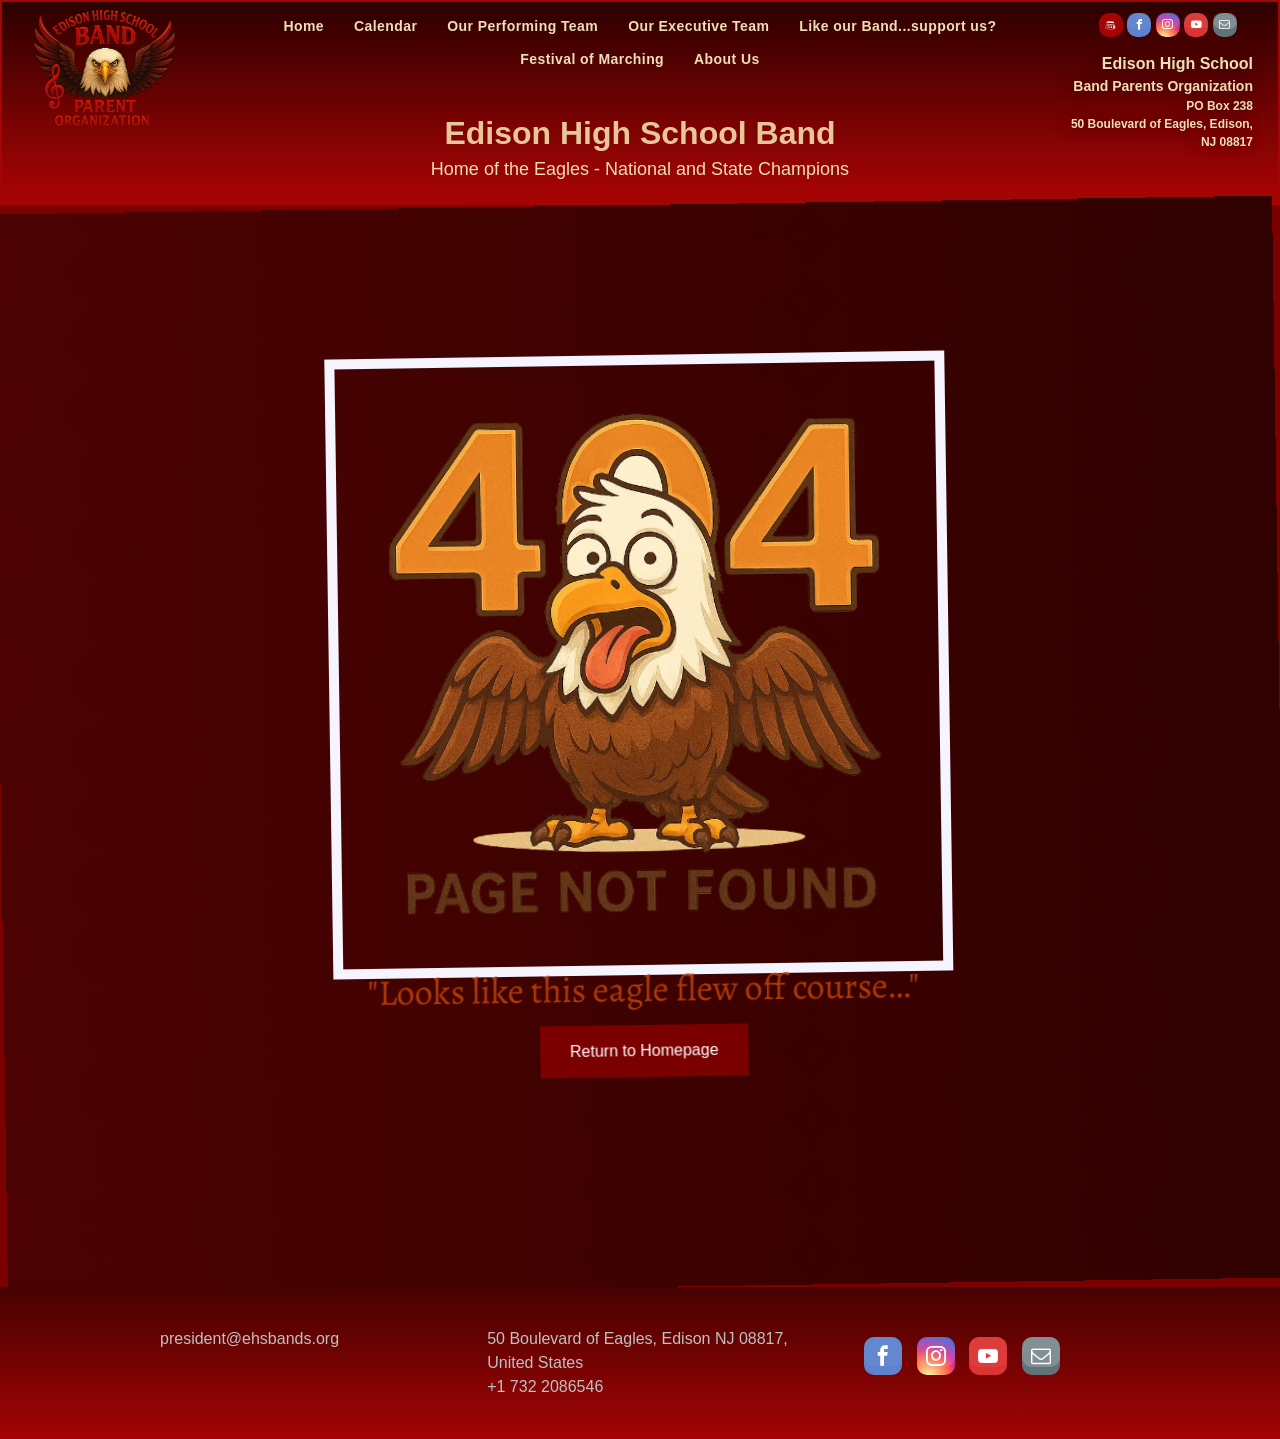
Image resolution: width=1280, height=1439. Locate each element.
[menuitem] (303, 26)
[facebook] (1139, 27)
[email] (1225, 27)
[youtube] (1196, 27)
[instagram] (1168, 27)
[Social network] (1111, 27)
